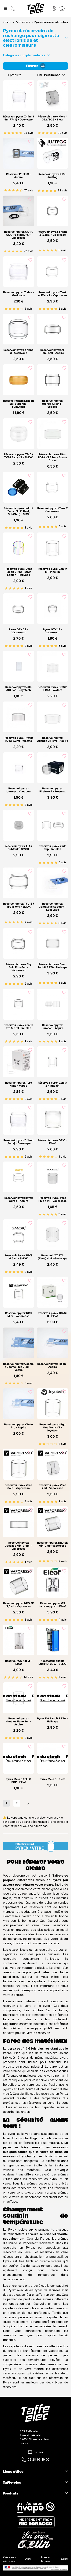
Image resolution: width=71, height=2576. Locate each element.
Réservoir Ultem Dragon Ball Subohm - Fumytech (18, 403)
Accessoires (23, 22)
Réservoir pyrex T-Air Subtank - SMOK (18, 848)
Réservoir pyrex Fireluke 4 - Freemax (52, 790)
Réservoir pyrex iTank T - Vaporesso (52, 510)
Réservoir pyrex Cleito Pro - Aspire (18, 1426)
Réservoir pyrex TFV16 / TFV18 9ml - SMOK (18, 905)
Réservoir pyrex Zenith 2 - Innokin (52, 1084)
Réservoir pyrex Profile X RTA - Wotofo (52, 689)
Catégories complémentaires (26, 55)
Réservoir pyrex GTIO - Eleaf (52, 1142)
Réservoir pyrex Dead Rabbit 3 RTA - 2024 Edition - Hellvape (18, 571)
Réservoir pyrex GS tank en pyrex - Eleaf (52, 1605)
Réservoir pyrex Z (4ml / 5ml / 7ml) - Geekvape (18, 118)
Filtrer (32, 65)
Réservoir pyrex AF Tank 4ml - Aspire (52, 351)
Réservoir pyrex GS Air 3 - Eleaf (52, 1315)
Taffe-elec (35, 2482)
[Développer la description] (66, 37)
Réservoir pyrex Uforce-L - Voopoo (18, 790)
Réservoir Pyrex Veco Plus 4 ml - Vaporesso (52, 1199)
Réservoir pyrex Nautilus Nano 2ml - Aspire (18, 1721)
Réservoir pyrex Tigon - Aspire (52, 1365)
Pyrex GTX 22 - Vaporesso (18, 631)
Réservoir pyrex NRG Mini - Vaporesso (18, 1315)
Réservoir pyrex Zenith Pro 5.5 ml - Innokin (18, 1027)
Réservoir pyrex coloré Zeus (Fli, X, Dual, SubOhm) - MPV (18, 511)
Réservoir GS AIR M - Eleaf (18, 1662)
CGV (28, 2559)
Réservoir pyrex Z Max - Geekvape (18, 294)
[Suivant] (28, 1803)
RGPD (64, 2559)
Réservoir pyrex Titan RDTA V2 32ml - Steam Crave (52, 457)
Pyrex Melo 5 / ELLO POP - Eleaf (18, 1781)
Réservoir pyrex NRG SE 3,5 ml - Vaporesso (18, 1605)
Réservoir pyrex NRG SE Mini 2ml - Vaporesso (52, 1544)
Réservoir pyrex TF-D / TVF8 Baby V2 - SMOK (18, 456)
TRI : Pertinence (51, 75)
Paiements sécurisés (9, 2559)
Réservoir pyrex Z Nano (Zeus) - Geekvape (18, 1142)
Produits (35, 2493)
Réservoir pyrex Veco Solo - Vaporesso (18, 1487)
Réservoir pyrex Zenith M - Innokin (52, 570)
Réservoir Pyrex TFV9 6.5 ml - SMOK (18, 1257)
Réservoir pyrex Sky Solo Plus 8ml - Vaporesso (18, 967)
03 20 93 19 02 (38, 2459)
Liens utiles (35, 2471)
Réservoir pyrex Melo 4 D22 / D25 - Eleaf (52, 118)
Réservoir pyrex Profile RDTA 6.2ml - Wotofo (18, 739)
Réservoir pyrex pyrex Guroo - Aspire (18, 1199)
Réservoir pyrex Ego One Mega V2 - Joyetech (52, 1427)
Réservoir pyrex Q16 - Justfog (52, 176)
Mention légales (46, 2559)
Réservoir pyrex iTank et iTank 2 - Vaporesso (52, 294)
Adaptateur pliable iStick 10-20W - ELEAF (52, 1662)
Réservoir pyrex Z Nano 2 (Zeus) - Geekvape (52, 233)
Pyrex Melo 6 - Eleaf (52, 1779)
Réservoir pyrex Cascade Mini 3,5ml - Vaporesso (18, 1545)
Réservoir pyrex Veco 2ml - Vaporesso (52, 1487)
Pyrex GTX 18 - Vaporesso (52, 631)
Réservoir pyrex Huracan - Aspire (52, 1027)
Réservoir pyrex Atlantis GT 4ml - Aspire (52, 739)
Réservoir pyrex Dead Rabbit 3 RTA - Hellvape (52, 966)
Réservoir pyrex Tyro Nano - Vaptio (18, 1084)
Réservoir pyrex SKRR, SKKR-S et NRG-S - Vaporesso (18, 234)
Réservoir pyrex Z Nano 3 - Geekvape (18, 351)
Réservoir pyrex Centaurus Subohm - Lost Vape (52, 906)
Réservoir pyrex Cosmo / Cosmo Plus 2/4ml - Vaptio (18, 1366)
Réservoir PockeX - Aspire (18, 176)
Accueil (7, 22)
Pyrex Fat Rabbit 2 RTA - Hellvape (52, 1720)
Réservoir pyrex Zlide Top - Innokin (52, 848)
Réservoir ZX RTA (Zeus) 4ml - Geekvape (52, 1257)
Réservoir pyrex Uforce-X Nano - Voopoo (52, 403)
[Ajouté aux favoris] (30, 84)
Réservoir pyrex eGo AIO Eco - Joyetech (18, 689)
